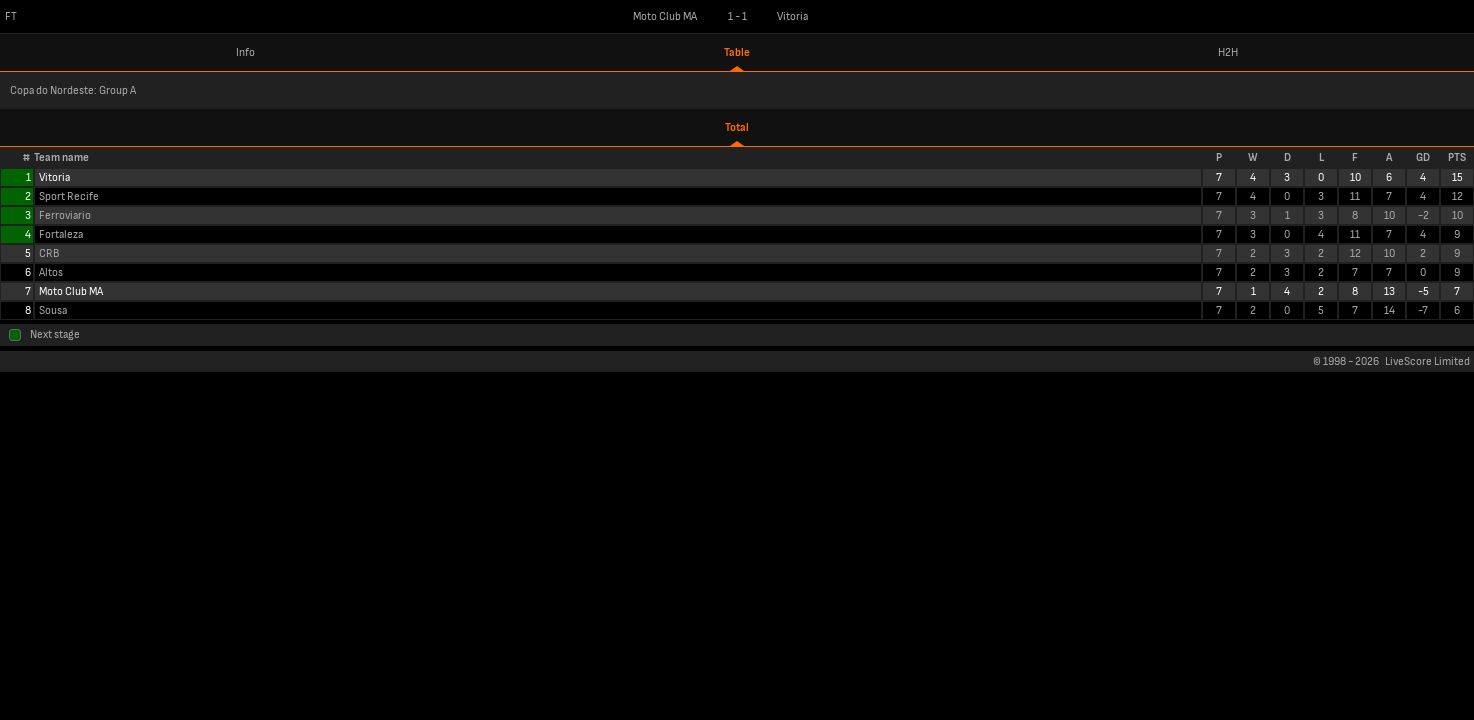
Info (245, 52)
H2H (1228, 52)
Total (737, 127)
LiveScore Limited (1427, 361)
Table (737, 52)
